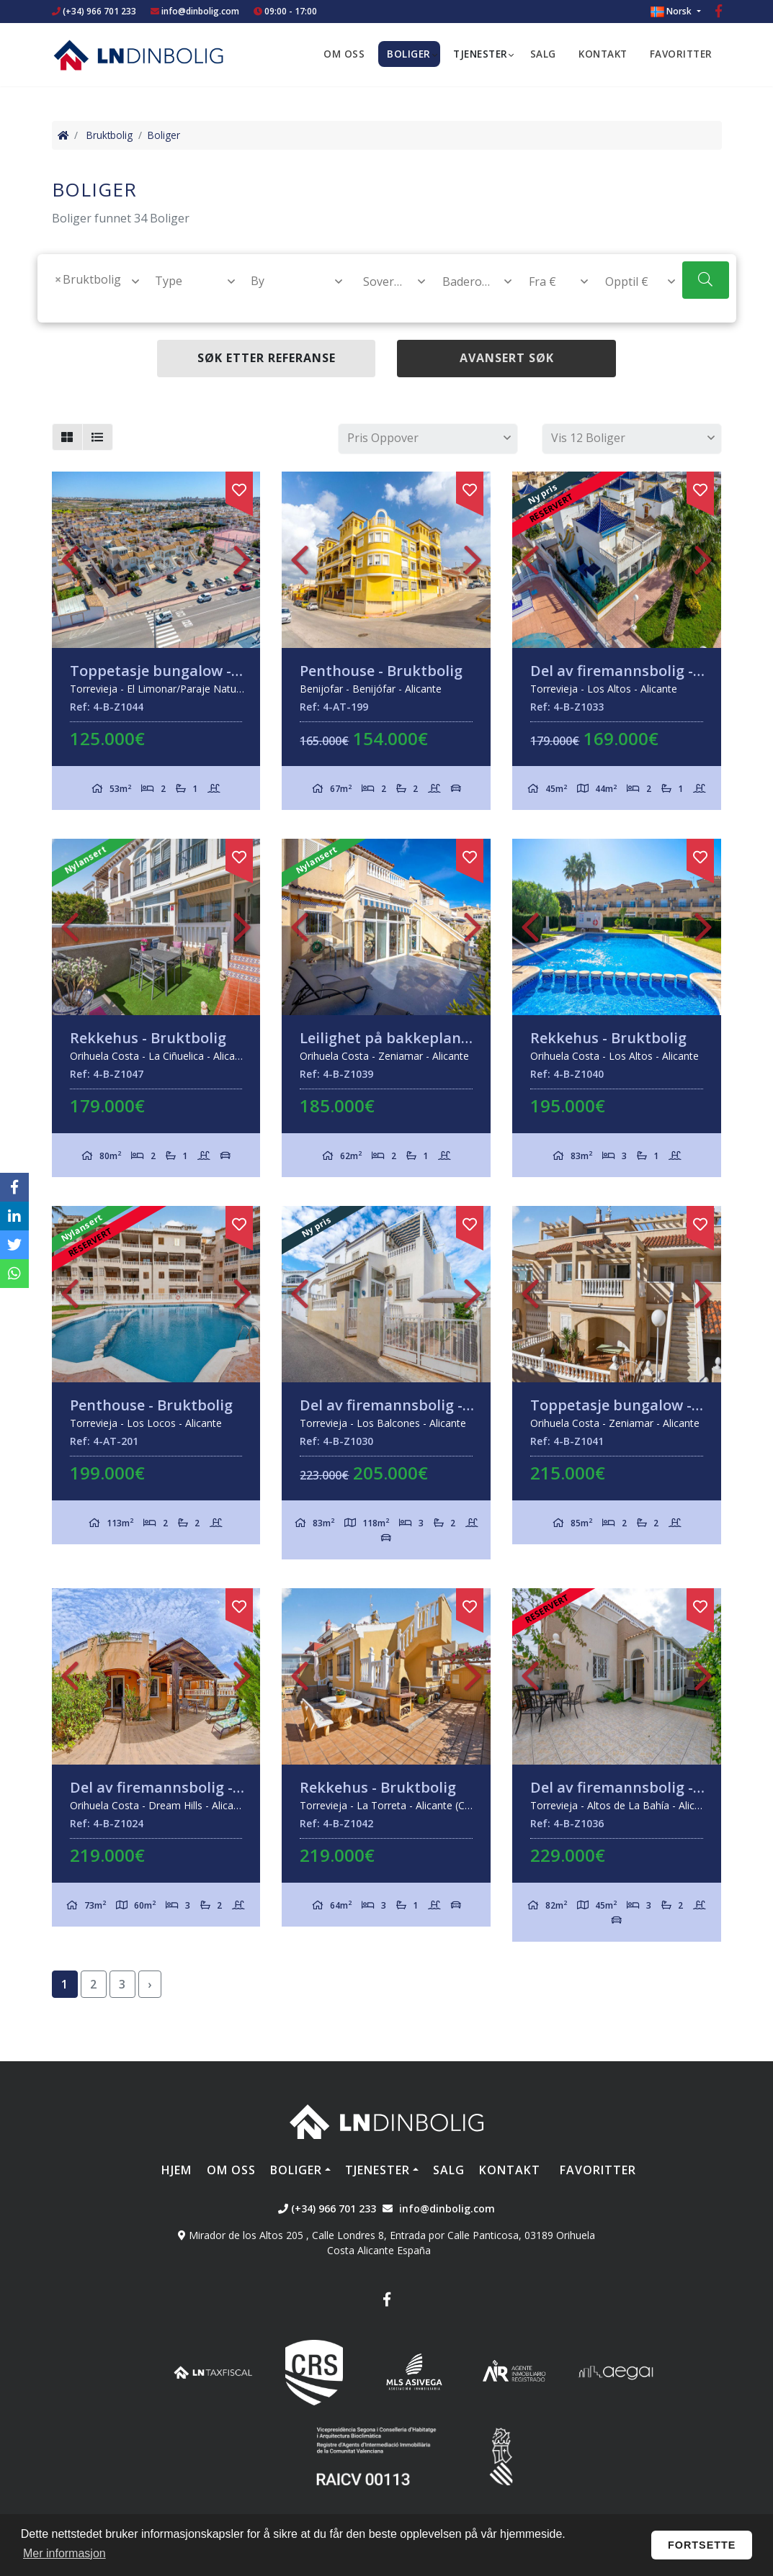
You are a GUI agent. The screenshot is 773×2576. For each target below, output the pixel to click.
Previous (70, 560)
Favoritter (681, 54)
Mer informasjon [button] (64, 2553)
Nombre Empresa (138, 55)
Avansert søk (507, 358)
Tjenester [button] (480, 54)
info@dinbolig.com (200, 11)
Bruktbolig (109, 135)
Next (242, 560)
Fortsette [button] (702, 2545)
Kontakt (602, 54)
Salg (543, 54)
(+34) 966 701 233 (94, 11)
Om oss (344, 54)
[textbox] (55, 301)
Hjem (176, 2170)
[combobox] (88, 291)
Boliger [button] (409, 54)
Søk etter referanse (266, 358)
